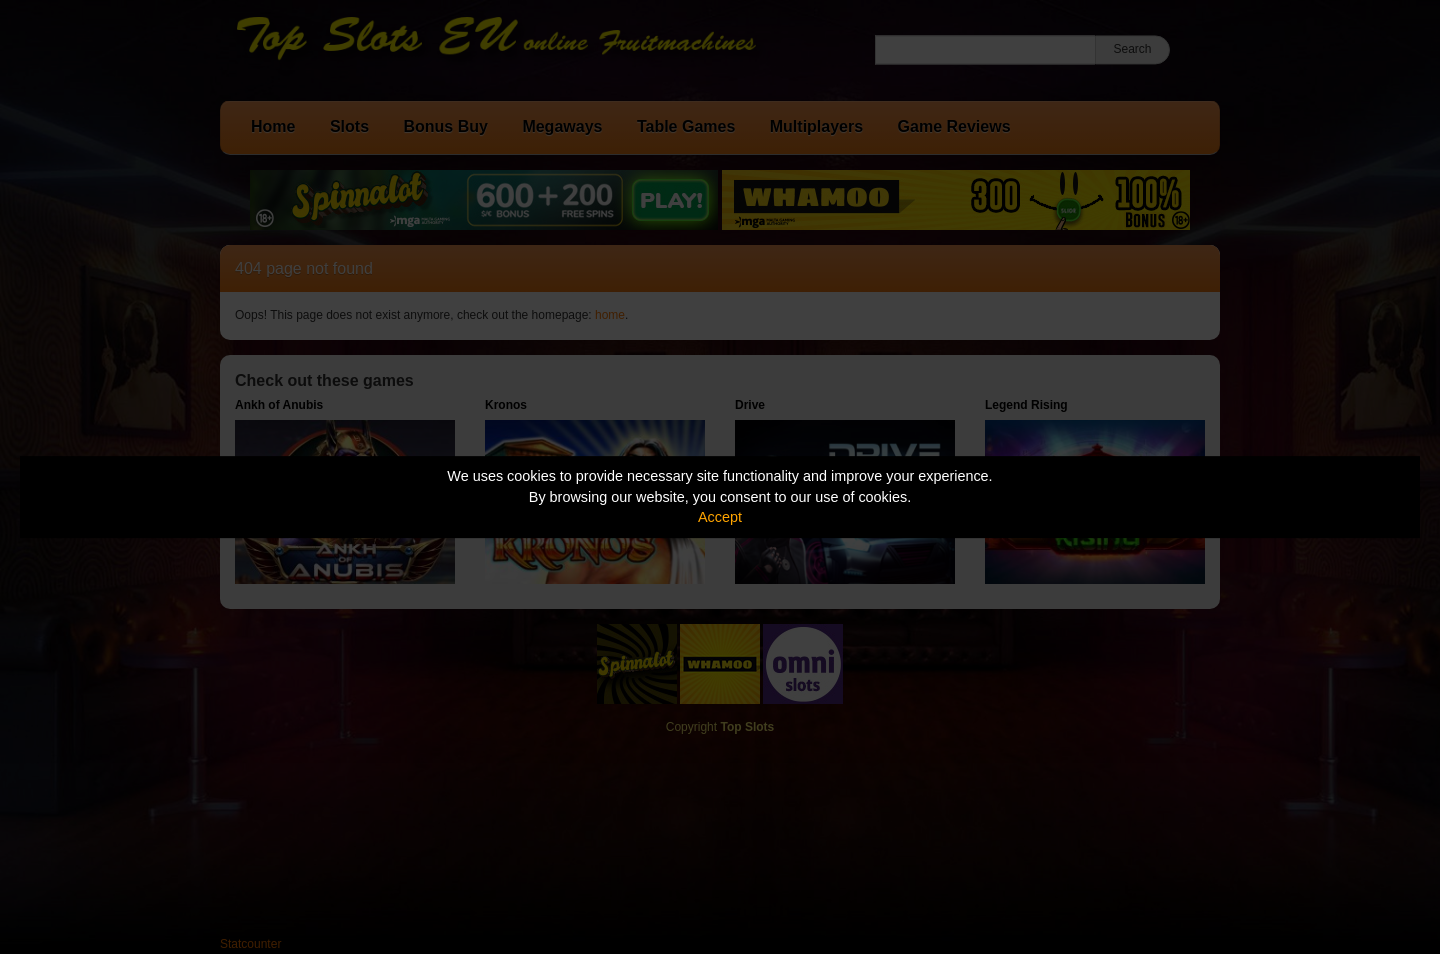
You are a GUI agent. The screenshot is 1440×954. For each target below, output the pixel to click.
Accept (720, 517)
